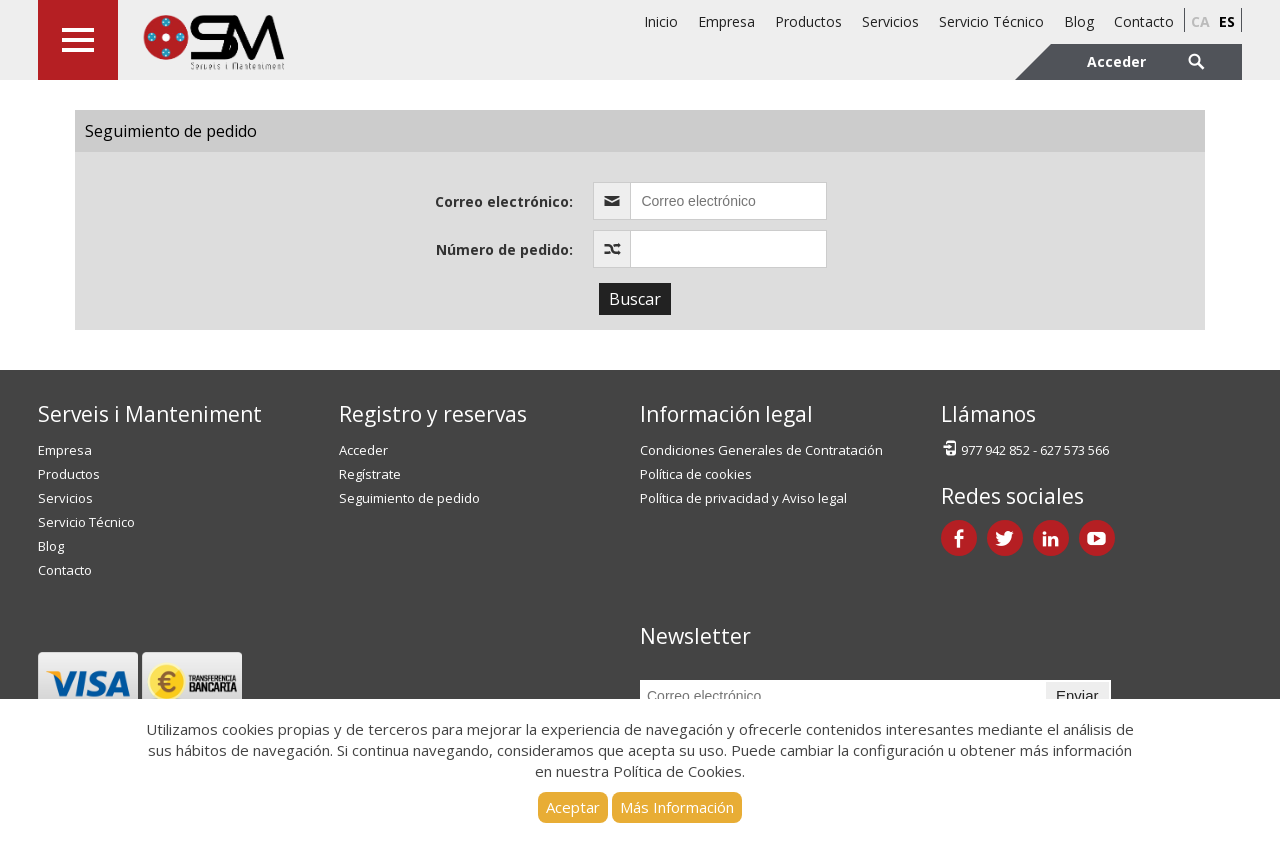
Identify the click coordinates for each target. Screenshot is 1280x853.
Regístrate (370, 474)
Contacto (1144, 21)
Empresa (726, 21)
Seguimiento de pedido (409, 498)
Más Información (677, 807)
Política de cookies (696, 474)
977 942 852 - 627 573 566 (1025, 448)
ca (1200, 21)
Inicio (661, 21)
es (1227, 21)
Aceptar (573, 807)
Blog (1079, 21)
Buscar (635, 299)
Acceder (363, 450)
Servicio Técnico (991, 21)
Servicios (890, 21)
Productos (808, 21)
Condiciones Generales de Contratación (761, 450)
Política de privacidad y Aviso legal (743, 498)
